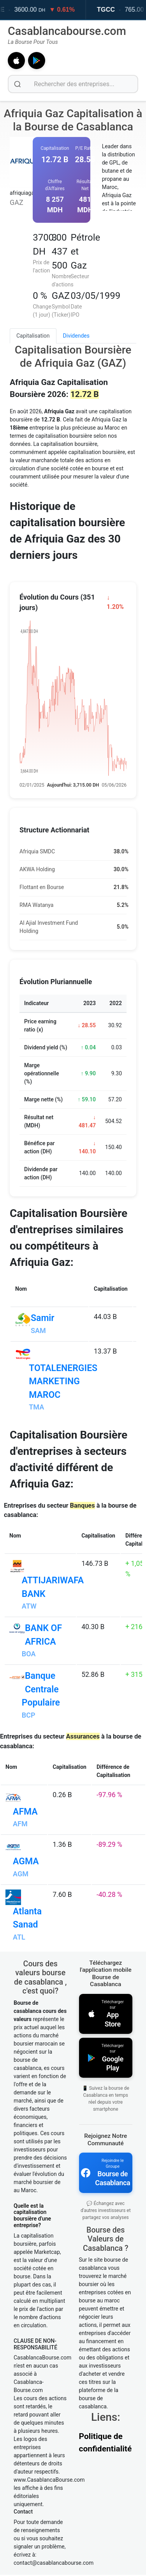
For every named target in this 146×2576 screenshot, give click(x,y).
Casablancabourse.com (67, 31)
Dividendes (76, 336)
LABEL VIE (32, 9)
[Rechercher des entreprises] (73, 84)
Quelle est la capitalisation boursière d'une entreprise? (32, 2278)
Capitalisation (33, 336)
